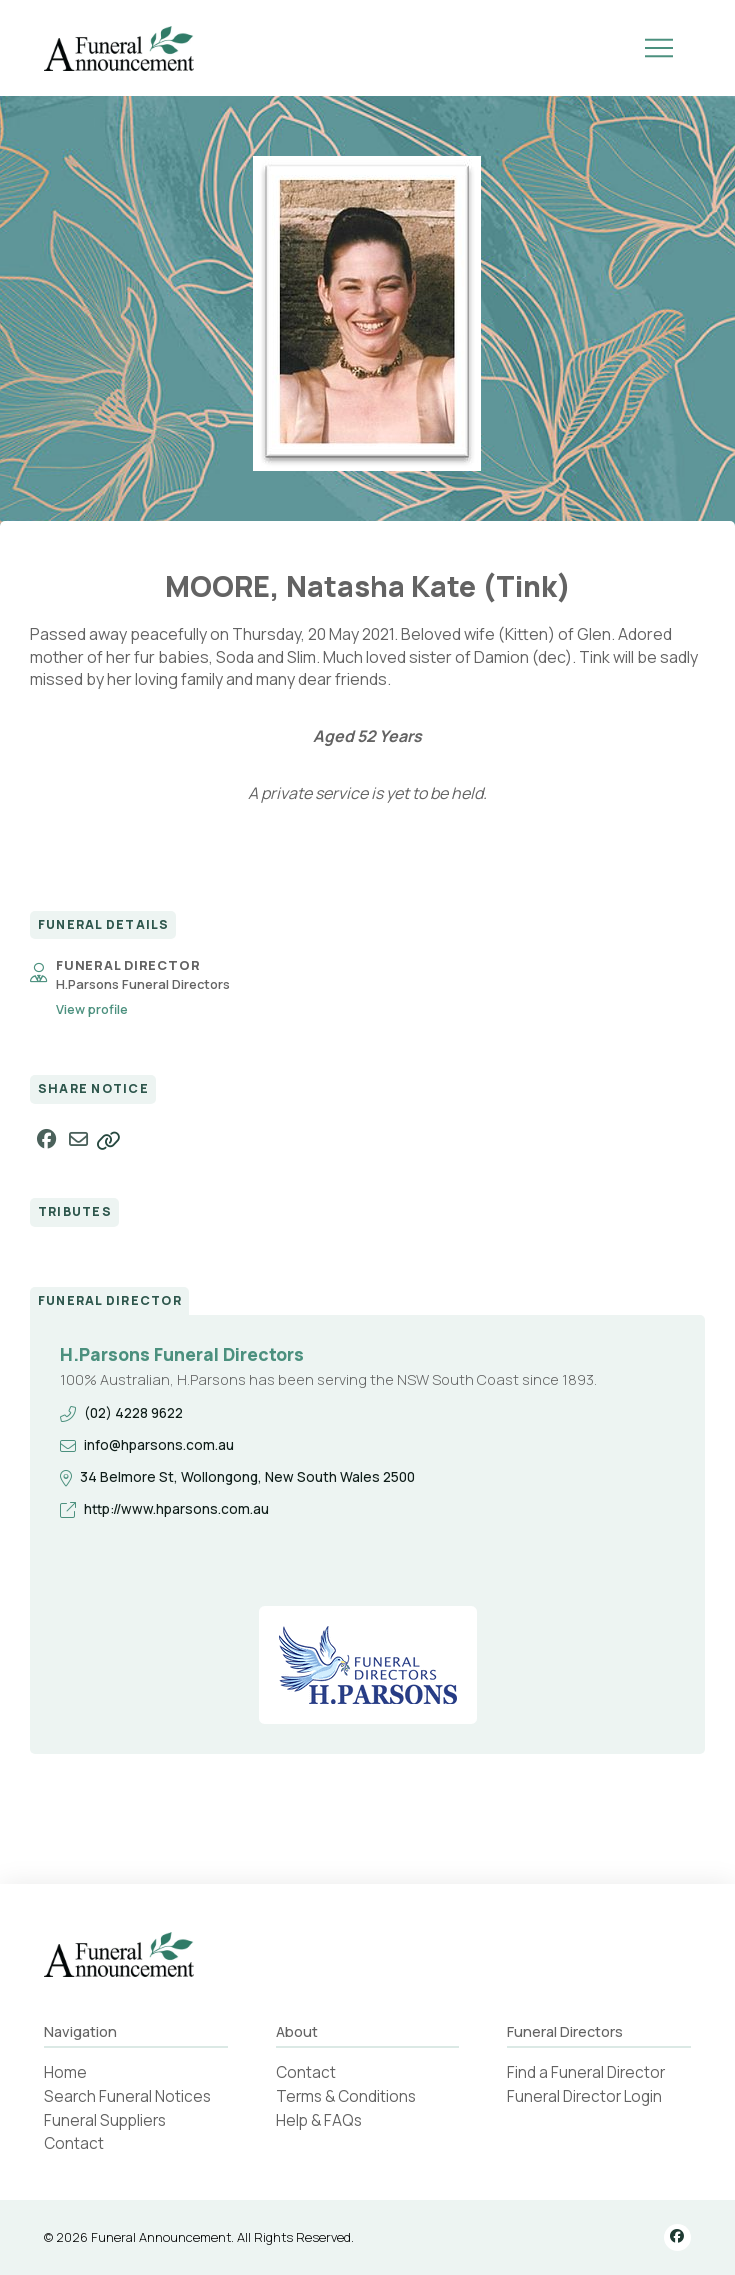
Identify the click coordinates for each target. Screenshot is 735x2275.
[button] (659, 48)
